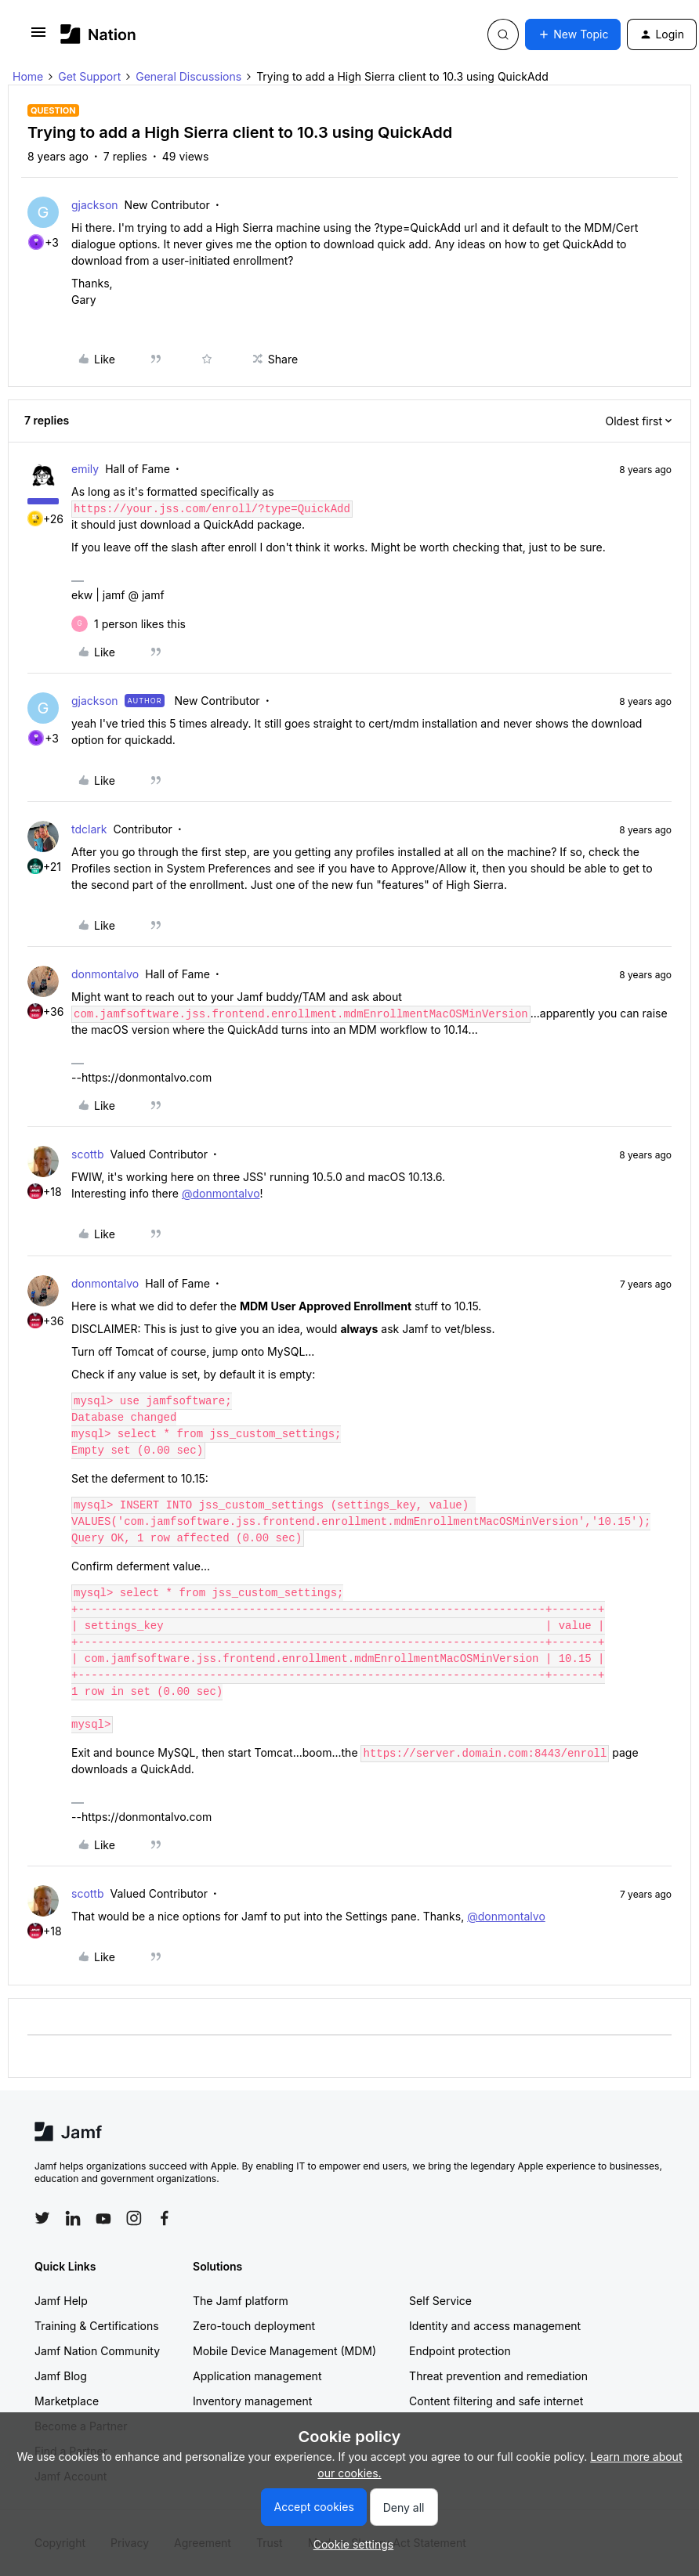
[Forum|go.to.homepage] (98, 34)
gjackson (94, 204)
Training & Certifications (96, 2325)
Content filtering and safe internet (496, 2401)
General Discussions (188, 76)
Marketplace (66, 2401)
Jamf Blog (60, 2376)
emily (85, 468)
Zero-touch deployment (254, 2325)
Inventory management (252, 2401)
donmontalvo (105, 974)
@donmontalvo (221, 1193)
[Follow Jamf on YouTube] (103, 2218)
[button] (38, 37)
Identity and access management (495, 2325)
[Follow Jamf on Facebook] (164, 2218)
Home (28, 76)
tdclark (89, 829)
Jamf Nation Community (97, 2350)
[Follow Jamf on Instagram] (134, 2218)
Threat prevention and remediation (498, 2376)
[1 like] (140, 624)
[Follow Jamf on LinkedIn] (73, 2218)
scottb (87, 1154)
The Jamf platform (240, 2300)
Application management (257, 2376)
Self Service (440, 2300)
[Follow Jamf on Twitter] (42, 2218)
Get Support (89, 76)
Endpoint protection (460, 2350)
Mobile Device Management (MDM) (284, 2350)
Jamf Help (61, 2300)
